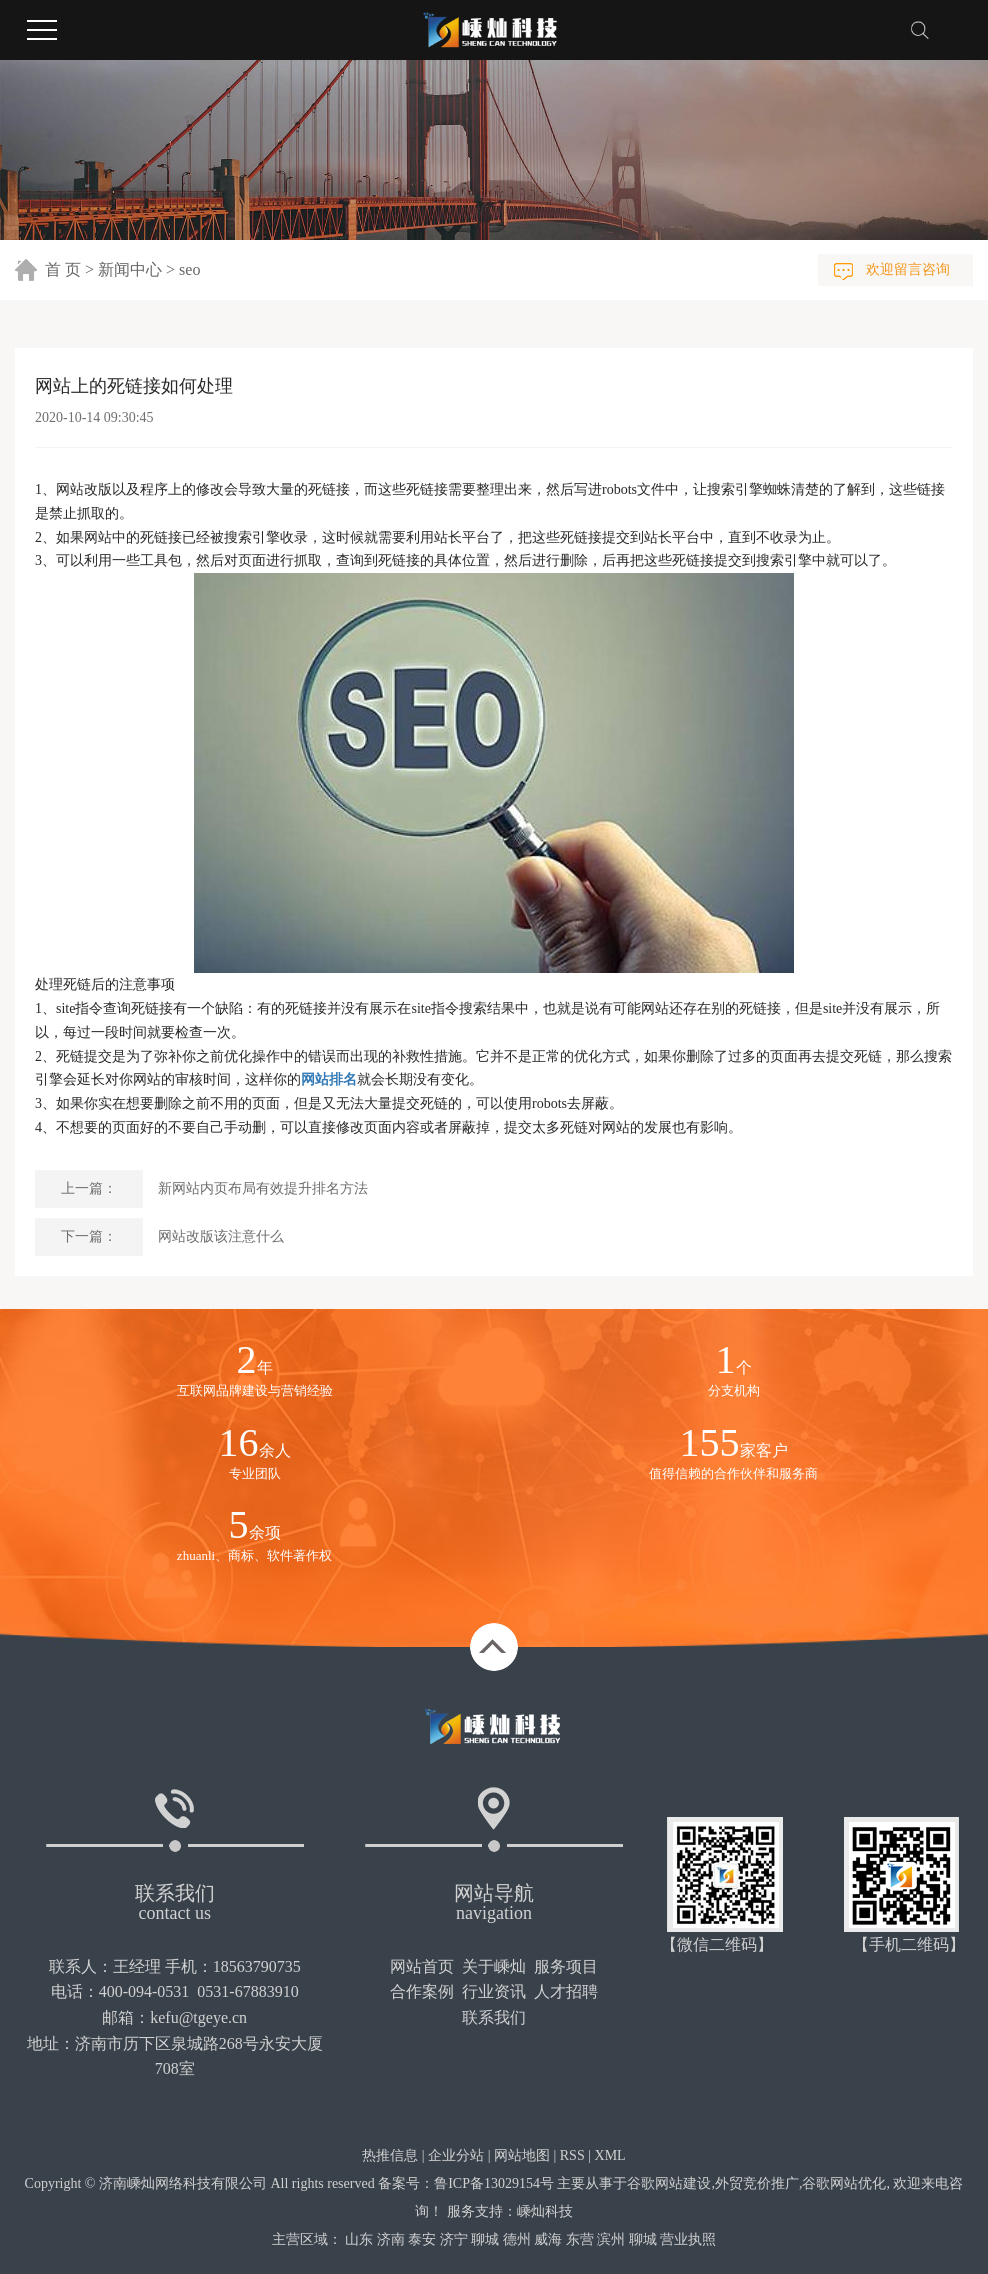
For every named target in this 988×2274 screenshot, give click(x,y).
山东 (359, 2239)
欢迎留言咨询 (908, 269)
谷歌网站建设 (669, 2183)
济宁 (454, 2239)
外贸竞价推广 (757, 2183)
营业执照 (688, 2239)
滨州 (611, 2239)
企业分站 (456, 2155)
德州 (517, 2239)
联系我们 (494, 2017)
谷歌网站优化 (844, 2183)
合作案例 (422, 1991)
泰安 (422, 2239)
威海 (548, 2239)
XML (610, 2155)
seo (189, 269)
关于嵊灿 (494, 1966)
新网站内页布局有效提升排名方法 (263, 1188)
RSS (572, 2155)
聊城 (485, 2239)
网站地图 (522, 2155)
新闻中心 (130, 269)
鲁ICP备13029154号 (494, 2183)
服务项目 (566, 1966)
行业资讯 (494, 1991)
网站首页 (422, 1966)
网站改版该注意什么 (221, 1236)
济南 (391, 2239)
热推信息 (390, 2155)
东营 (580, 2239)
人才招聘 (566, 1991)
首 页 (63, 269)
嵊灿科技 (545, 2211)
